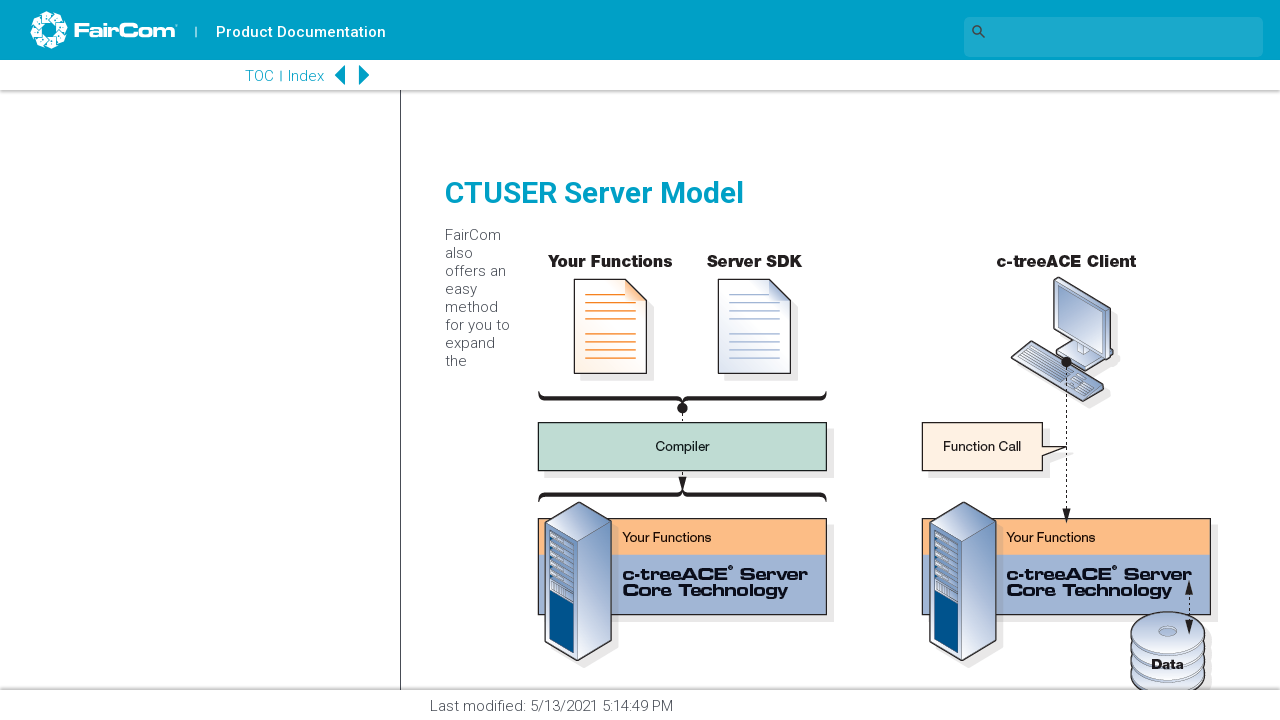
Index (306, 76)
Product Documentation (301, 32)
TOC (259, 76)
